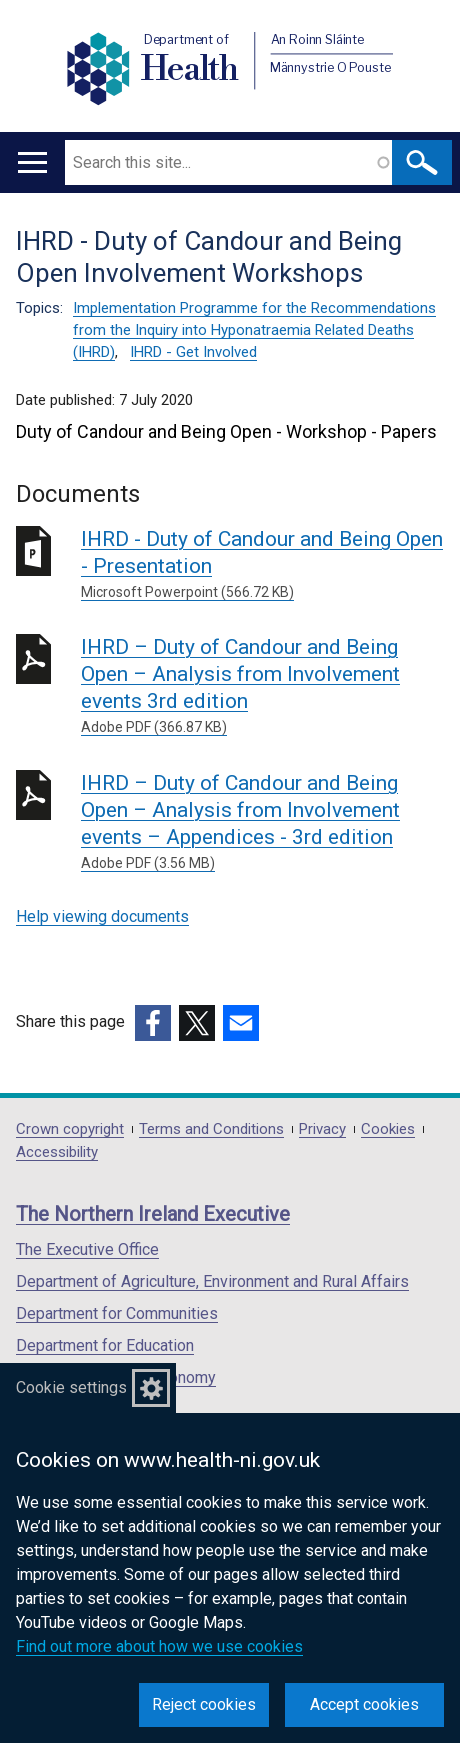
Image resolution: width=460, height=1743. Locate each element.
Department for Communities (117, 1313)
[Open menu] (32, 162)
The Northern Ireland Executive (153, 1214)
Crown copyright (70, 1129)
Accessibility (57, 1152)
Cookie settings (71, 1387)
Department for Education (105, 1345)
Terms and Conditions (211, 1129)
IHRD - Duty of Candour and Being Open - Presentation (262, 565)
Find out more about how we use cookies (159, 1646)
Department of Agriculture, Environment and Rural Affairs (212, 1281)
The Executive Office (87, 1249)
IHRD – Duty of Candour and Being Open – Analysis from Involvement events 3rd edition (262, 686)
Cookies (388, 1129)
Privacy (322, 1129)
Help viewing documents (102, 916)
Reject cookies (204, 1704)
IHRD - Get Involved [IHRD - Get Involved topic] (193, 352)
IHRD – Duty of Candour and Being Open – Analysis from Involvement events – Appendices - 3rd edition (262, 822)
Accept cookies (364, 1704)
